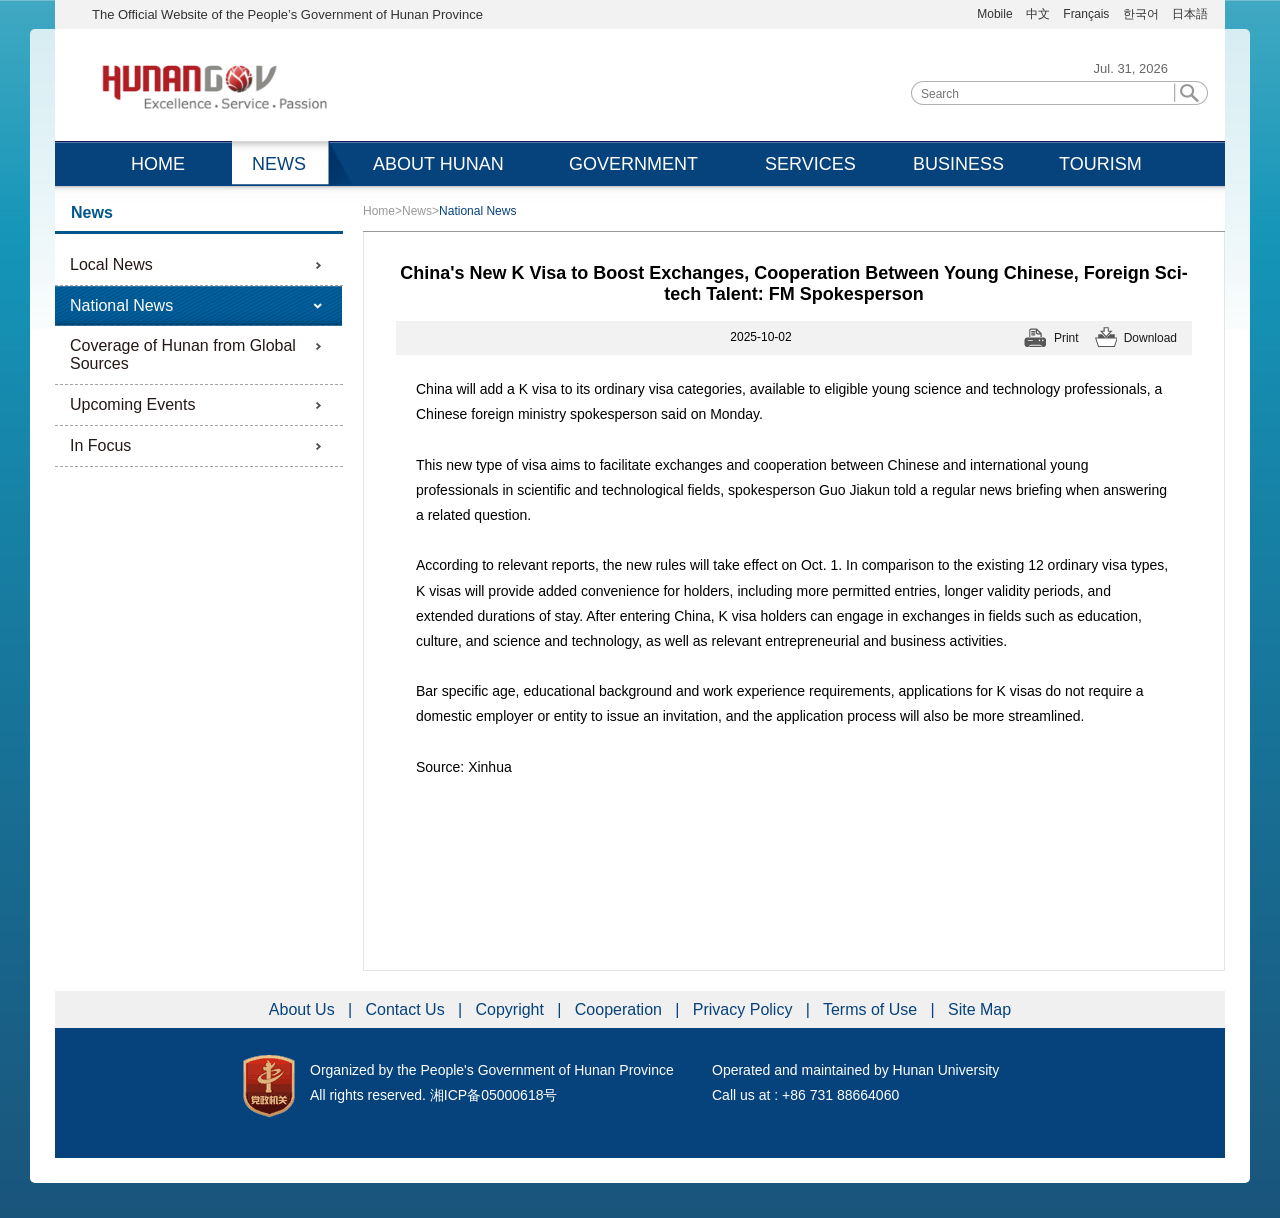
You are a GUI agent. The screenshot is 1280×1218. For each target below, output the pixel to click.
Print (1066, 338)
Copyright (511, 1009)
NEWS (279, 164)
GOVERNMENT (633, 164)
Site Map (979, 1009)
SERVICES (810, 164)
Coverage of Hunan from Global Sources (183, 354)
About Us (304, 1009)
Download (1150, 338)
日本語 (1190, 14)
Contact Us (408, 1009)
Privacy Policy (745, 1009)
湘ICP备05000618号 (494, 1095)
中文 (1038, 14)
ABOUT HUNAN (438, 164)
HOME (158, 164)
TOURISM (1100, 164)
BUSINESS (958, 164)
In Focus (100, 445)
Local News (111, 264)
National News (121, 305)
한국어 (1141, 14)
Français (1087, 14)
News (417, 211)
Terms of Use (872, 1009)
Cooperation (621, 1009)
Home (379, 211)
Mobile (994, 14)
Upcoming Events (132, 404)
